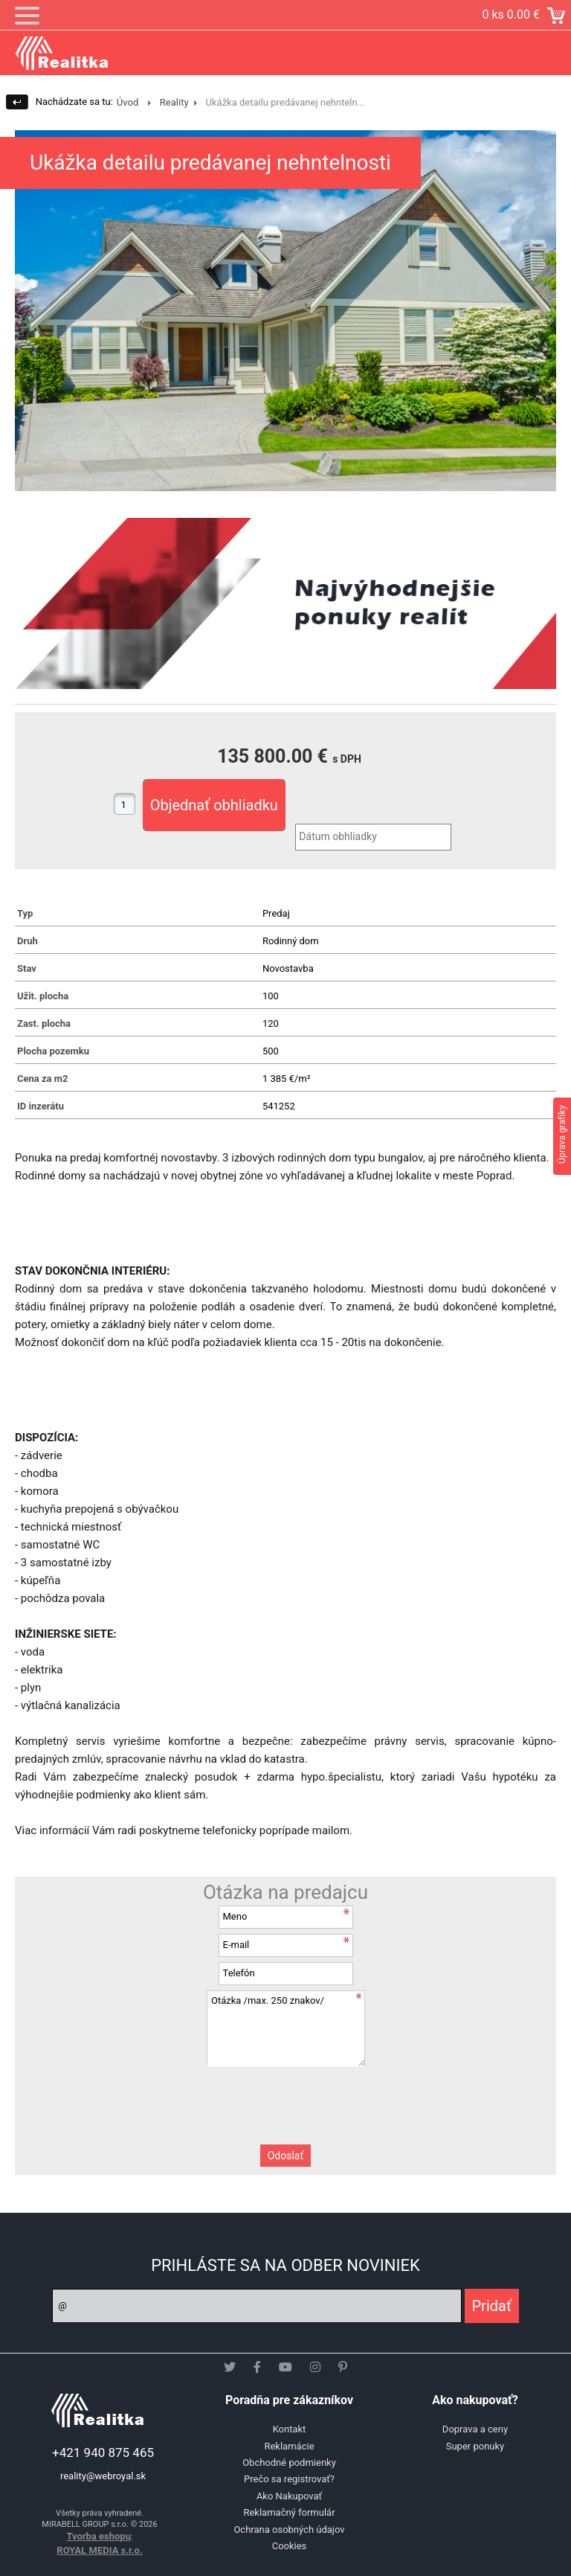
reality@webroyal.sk (103, 2476)
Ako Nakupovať (289, 2496)
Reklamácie (289, 2446)
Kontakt (289, 2429)
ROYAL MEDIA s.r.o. (99, 2550)
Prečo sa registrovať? (289, 2478)
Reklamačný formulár (289, 2512)
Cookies (289, 2545)
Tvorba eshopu (98, 2536)
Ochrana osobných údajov (288, 2529)
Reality (174, 102)
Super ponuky (475, 2446)
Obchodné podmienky (289, 2462)
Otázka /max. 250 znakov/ (285, 2028)
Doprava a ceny (475, 2429)
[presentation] (285, 2094)
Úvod (127, 102)
